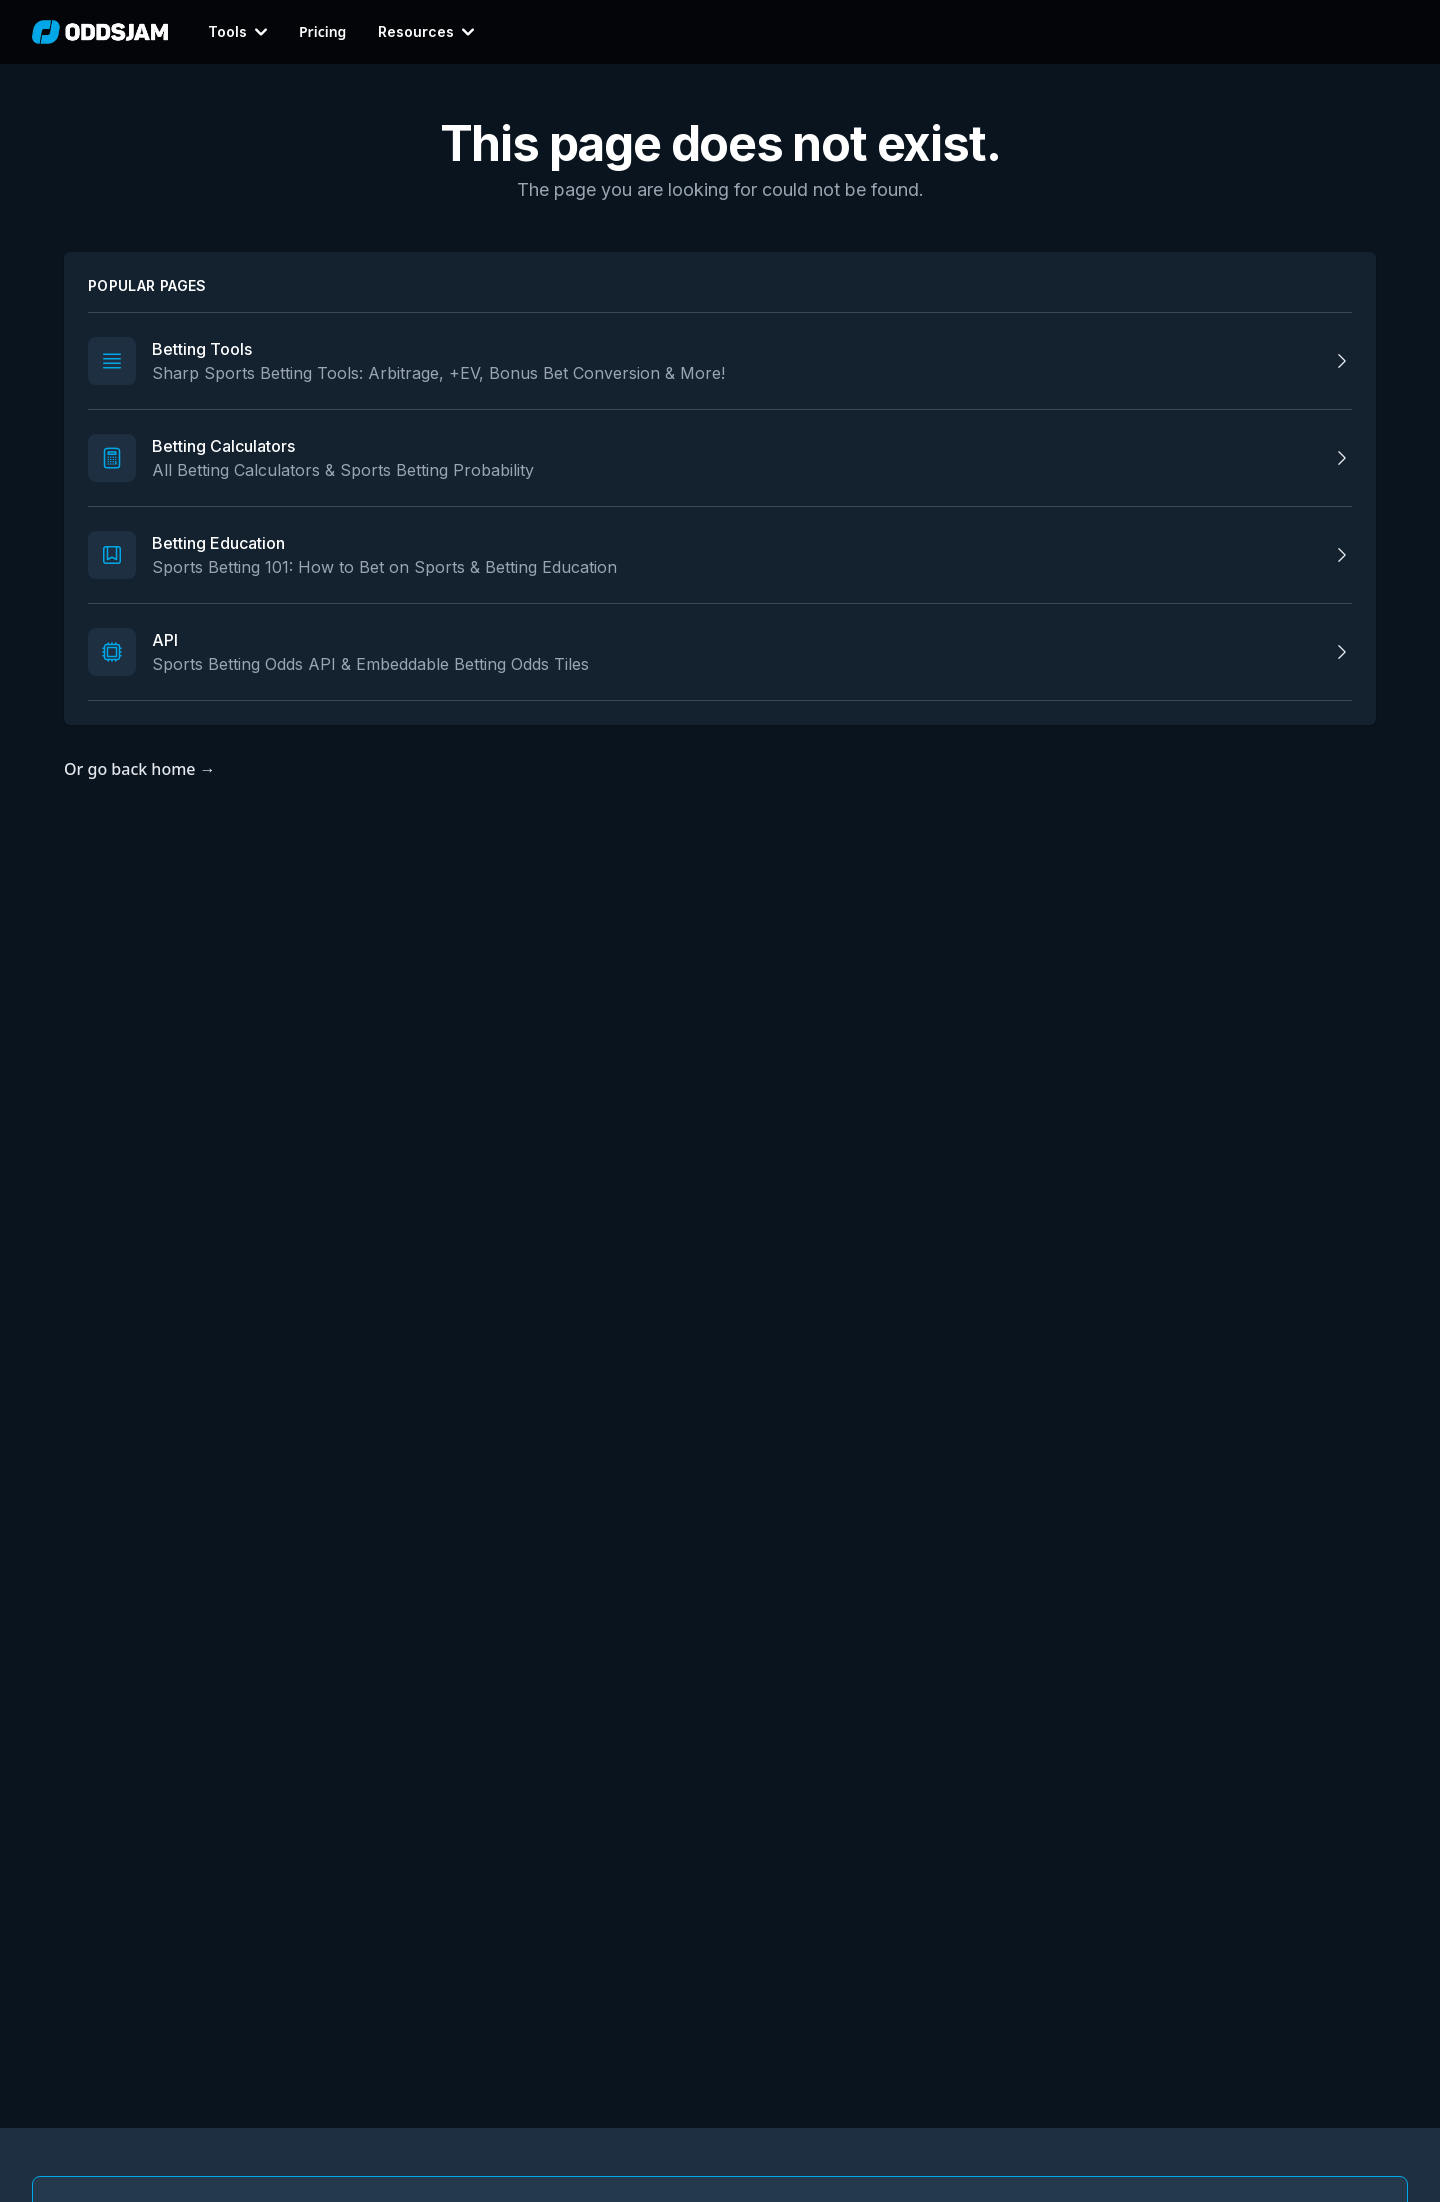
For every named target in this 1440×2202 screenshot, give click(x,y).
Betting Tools (202, 349)
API (165, 640)
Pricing (322, 32)
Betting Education (218, 543)
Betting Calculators (223, 446)
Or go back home (140, 769)
